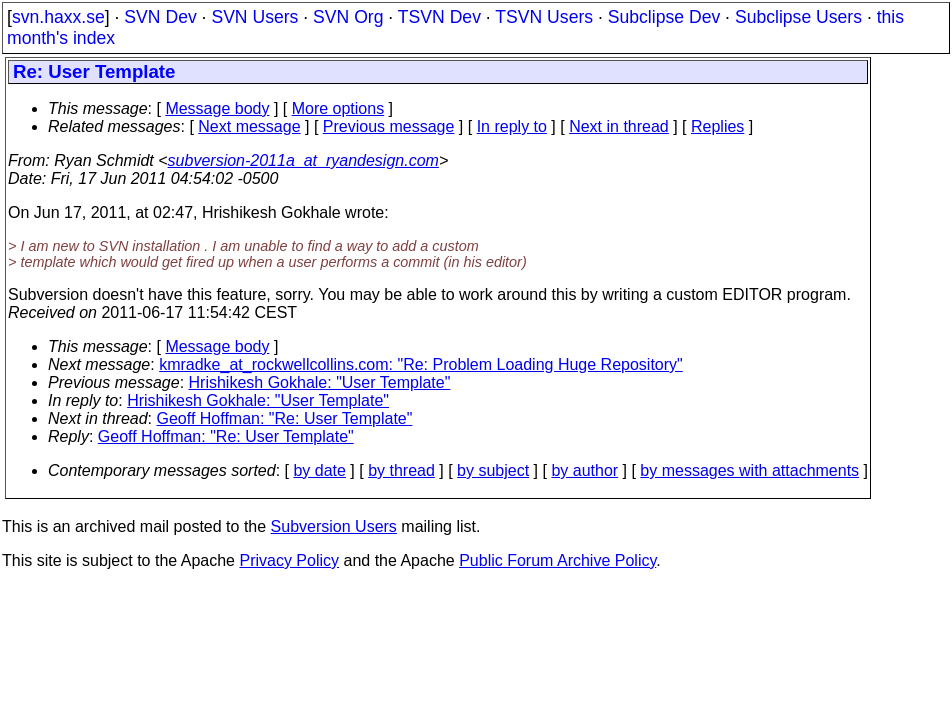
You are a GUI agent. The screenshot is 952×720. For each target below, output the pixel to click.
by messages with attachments (749, 470)
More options (338, 108)
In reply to (512, 126)
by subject (493, 470)
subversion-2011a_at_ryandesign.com (303, 160)
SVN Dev (160, 17)
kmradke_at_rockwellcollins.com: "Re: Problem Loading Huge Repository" (421, 364)
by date (319, 470)
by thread (401, 470)
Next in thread (619, 126)
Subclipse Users (798, 17)
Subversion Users (334, 526)
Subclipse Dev (664, 17)
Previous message (389, 126)
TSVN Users (544, 17)
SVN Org (348, 17)
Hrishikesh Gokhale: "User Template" (320, 382)
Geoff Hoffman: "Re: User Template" (285, 418)
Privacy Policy (289, 560)
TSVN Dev (439, 17)
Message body (217, 108)
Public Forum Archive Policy (557, 560)
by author (584, 470)
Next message (249, 126)
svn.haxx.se (58, 17)
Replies (717, 126)
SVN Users (254, 17)
